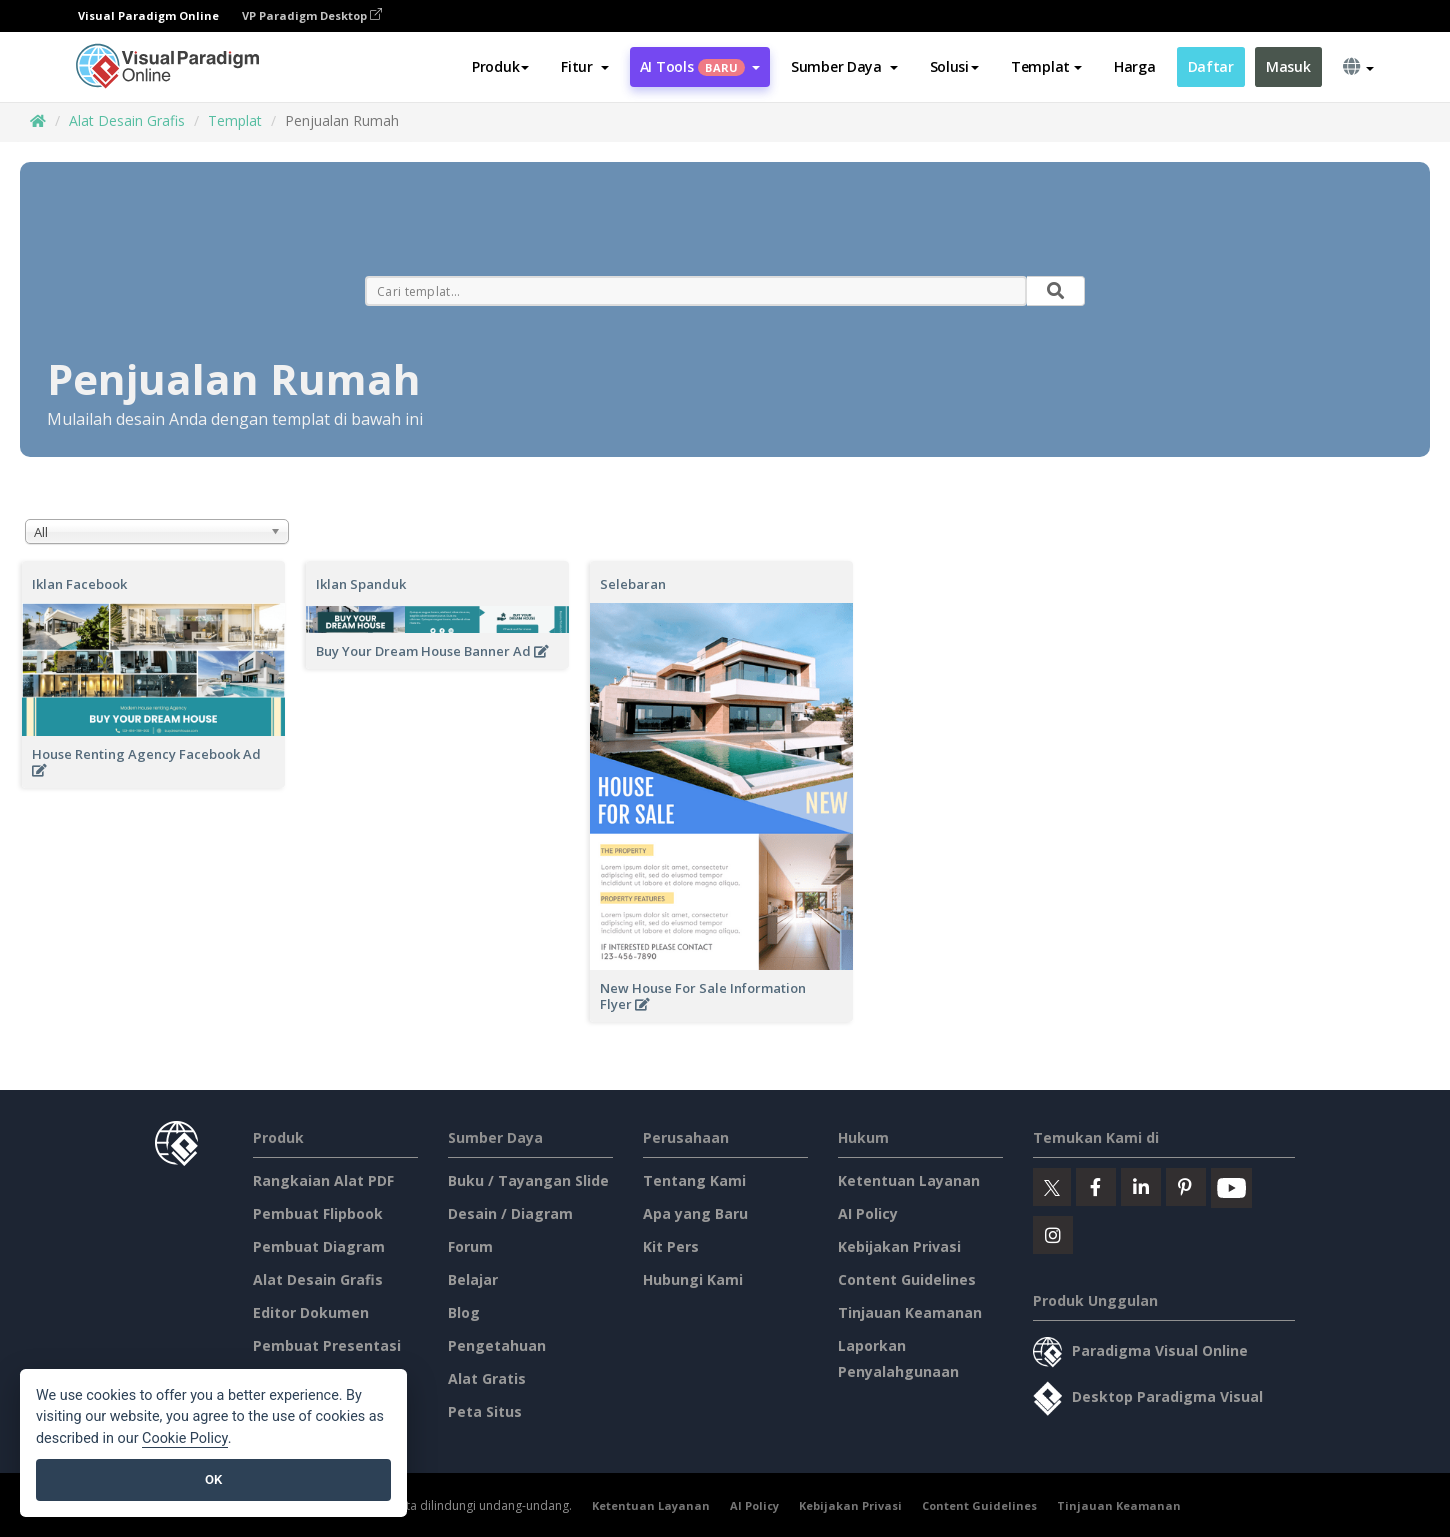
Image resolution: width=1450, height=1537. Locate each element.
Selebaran (633, 584)
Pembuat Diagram (319, 1246)
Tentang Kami (694, 1180)
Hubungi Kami (693, 1279)
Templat (235, 120)
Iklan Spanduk (361, 584)
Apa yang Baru (695, 1213)
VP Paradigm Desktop (312, 15)
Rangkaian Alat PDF (323, 1180)
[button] (584, 67)
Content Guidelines (907, 1279)
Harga (1135, 66)
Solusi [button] (954, 66)
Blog (464, 1312)
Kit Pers (671, 1246)
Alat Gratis (487, 1378)
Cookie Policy (185, 1438)
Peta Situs (485, 1411)
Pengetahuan (497, 1345)
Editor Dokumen (311, 1312)
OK (213, 1479)
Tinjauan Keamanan (910, 1312)
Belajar (473, 1279)
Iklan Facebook (79, 584)
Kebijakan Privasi (899, 1246)
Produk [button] (500, 66)
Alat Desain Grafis (127, 120)
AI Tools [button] (700, 66)
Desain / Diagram (510, 1213)
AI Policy (868, 1213)
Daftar (1211, 66)
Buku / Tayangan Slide (528, 1180)
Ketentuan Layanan (909, 1180)
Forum (470, 1246)
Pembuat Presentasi (327, 1345)
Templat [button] (1046, 66)
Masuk (1288, 66)
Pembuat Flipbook (318, 1213)
